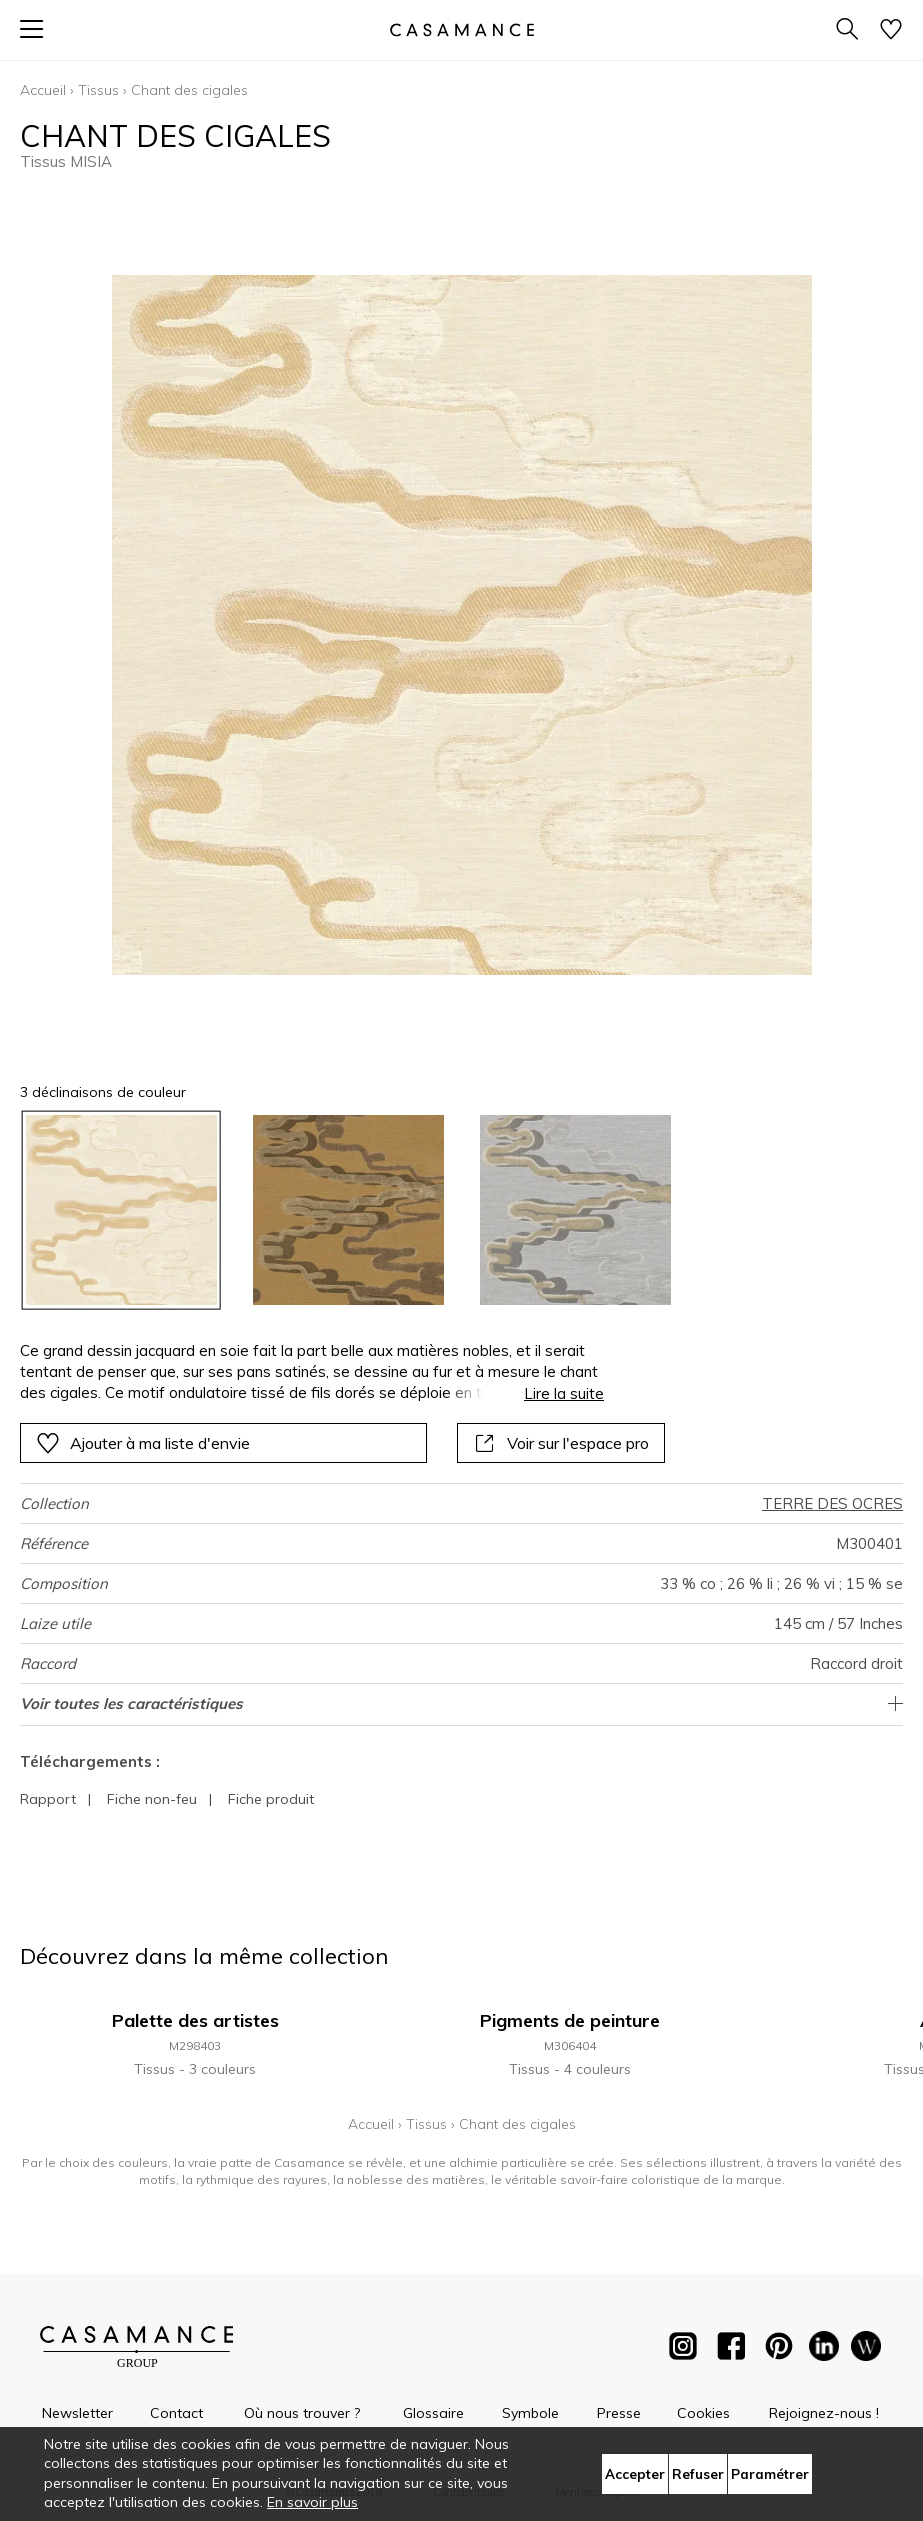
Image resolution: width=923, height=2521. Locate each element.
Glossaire (433, 2413)
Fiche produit (271, 1799)
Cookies (703, 2413)
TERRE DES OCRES (832, 1503)
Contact (176, 2413)
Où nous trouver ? (302, 2413)
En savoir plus (312, 2502)
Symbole (530, 2413)
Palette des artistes (195, 2020)
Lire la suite (564, 1393)
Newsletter (77, 2413)
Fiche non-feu (152, 1799)
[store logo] (461, 29)
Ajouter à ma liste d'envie (143, 1443)
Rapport (48, 1799)
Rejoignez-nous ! (824, 2413)
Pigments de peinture (570, 2020)
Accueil (43, 90)
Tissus (98, 90)
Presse (619, 2413)
